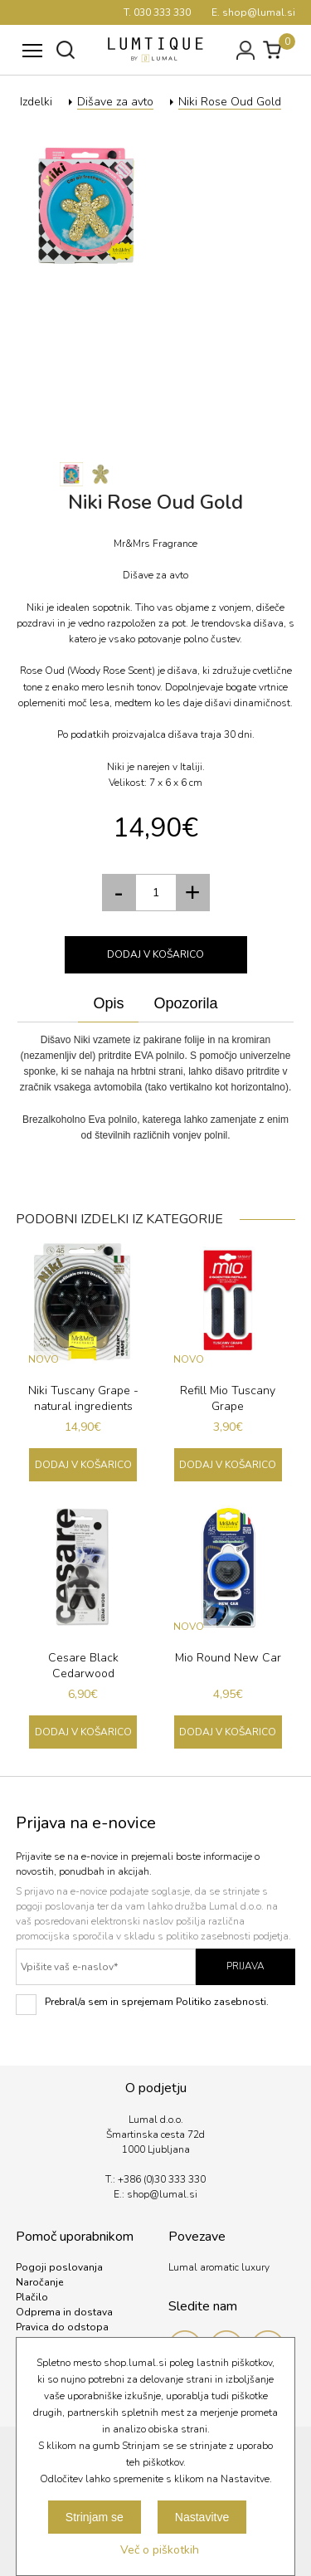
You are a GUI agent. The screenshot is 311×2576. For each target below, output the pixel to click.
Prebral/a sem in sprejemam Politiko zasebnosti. (142, 2004)
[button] (193, 892)
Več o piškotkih (159, 2550)
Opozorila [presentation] (185, 1003)
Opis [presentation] (108, 1003)
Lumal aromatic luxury (219, 2267)
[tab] (108, 1004)
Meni (29, 42)
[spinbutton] (156, 892)
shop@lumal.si (162, 2194)
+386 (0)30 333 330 (162, 2179)
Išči (65, 49)
